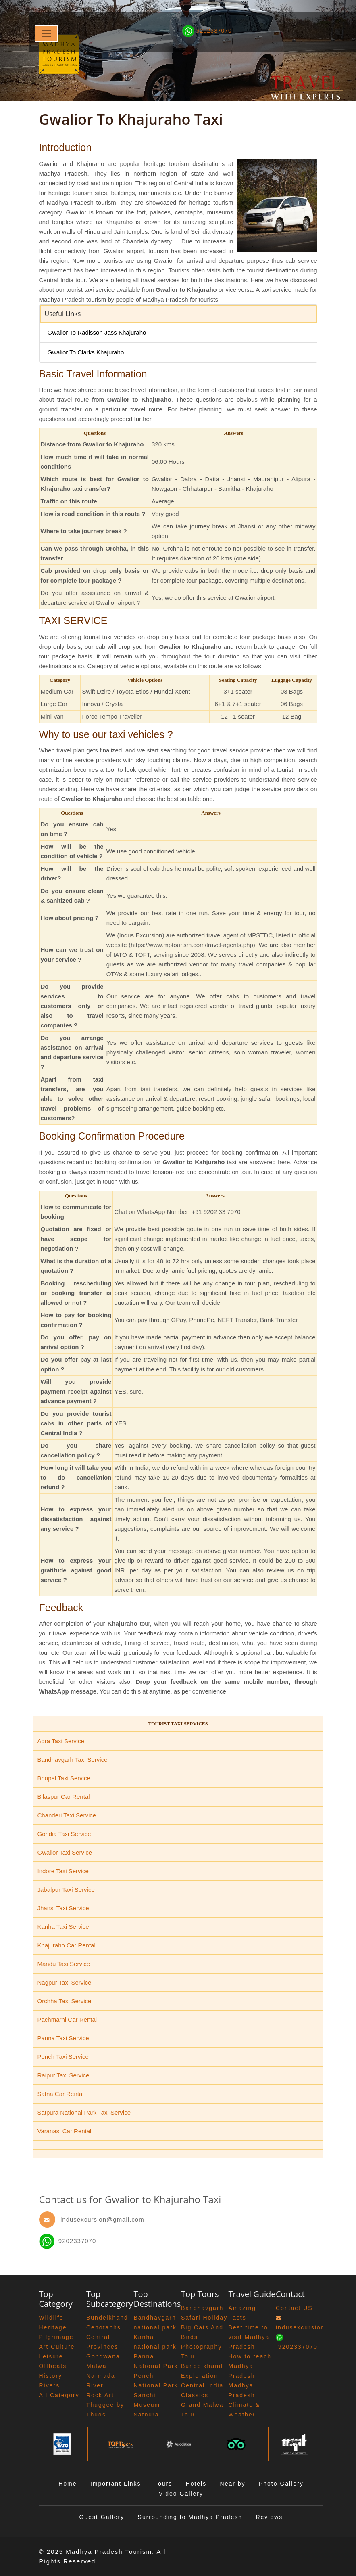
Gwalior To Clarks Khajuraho (86, 352)
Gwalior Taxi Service (64, 1852)
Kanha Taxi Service (63, 1926)
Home (67, 2483)
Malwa (96, 2366)
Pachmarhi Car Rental (67, 2019)
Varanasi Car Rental (64, 2130)
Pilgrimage (56, 2337)
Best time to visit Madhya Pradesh (249, 2337)
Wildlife (51, 2317)
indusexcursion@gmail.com (102, 2219)
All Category (59, 2395)
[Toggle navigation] (46, 33)
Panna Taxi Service (63, 2038)
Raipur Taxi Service (63, 2075)
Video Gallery (181, 2493)
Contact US (294, 2308)
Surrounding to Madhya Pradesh (190, 2517)
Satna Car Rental (60, 2093)
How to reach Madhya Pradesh (250, 2366)
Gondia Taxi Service (64, 1833)
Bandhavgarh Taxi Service (72, 1759)
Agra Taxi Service (60, 1741)
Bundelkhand (107, 2317)
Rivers (49, 2385)
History (50, 2376)
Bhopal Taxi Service (63, 1778)
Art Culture (57, 2346)
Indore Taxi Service (63, 1871)
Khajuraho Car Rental (66, 1945)
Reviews (269, 2517)
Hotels (196, 2483)
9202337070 (67, 2240)
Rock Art (100, 2395)
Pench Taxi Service (63, 2056)
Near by (233, 2483)
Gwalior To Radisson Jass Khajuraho (97, 332)
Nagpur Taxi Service (64, 1982)
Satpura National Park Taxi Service (84, 2112)
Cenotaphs (103, 2327)
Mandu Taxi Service (63, 1963)
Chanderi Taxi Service (66, 1815)
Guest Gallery (102, 2517)
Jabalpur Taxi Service (66, 1889)
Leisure (51, 2356)
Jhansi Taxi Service (63, 1908)
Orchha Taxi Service (64, 2001)
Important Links (115, 2483)
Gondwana (103, 2356)
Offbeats (53, 2366)
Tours (163, 2483)
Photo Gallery (281, 2483)
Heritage (53, 2327)
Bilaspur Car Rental (63, 1796)
